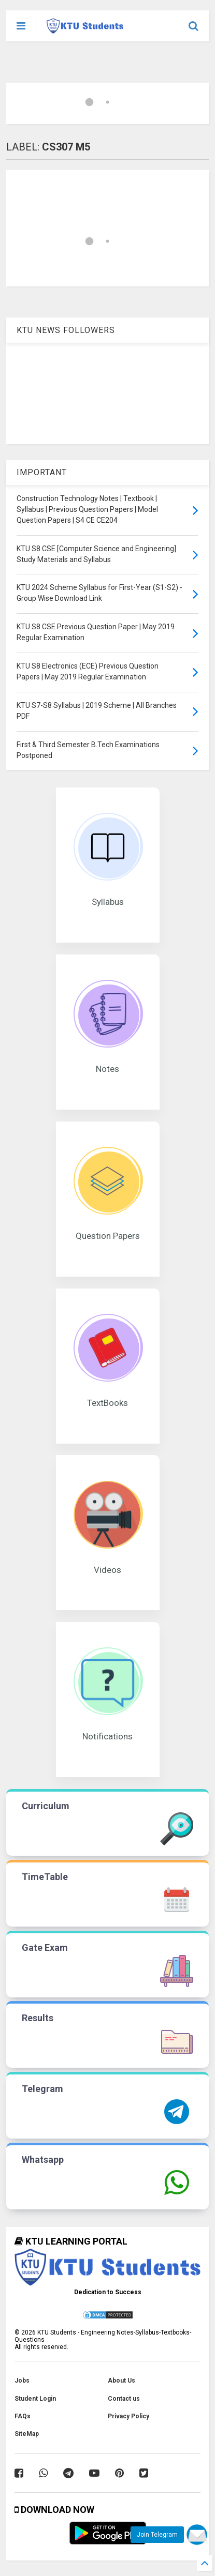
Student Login (35, 2398)
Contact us (124, 2398)
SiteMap (27, 2433)
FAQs (23, 2416)
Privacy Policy (128, 2416)
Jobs (22, 2380)
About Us (121, 2380)
